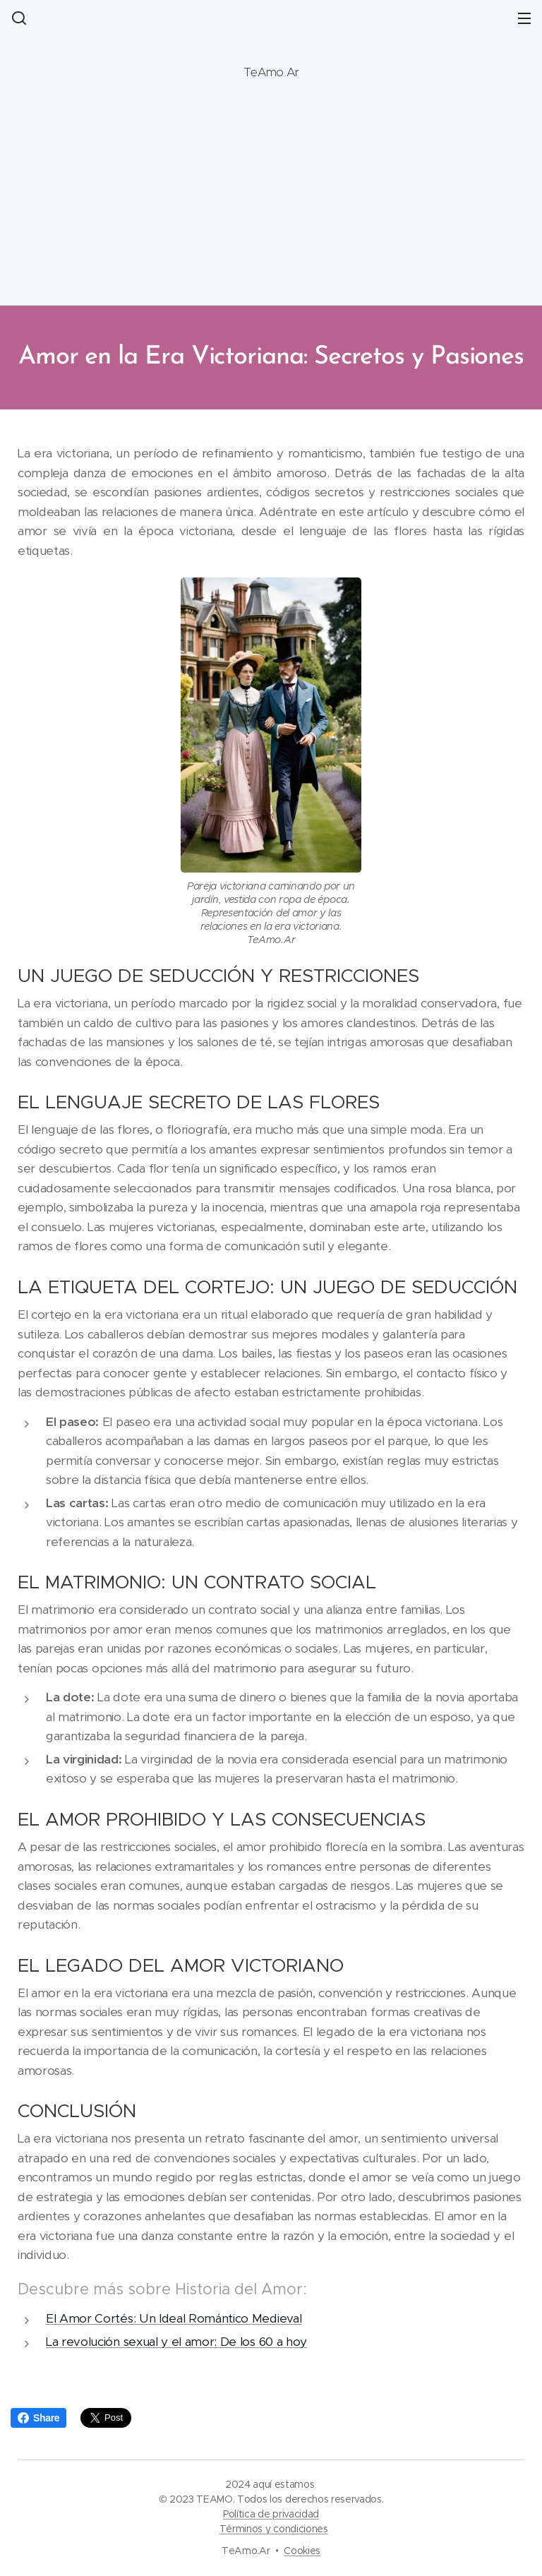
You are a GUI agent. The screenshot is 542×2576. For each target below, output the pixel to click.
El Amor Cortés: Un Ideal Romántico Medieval (173, 2319)
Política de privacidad (271, 2514)
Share (38, 2418)
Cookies (302, 2550)
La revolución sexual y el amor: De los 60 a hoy (176, 2341)
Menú (524, 18)
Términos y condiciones (273, 2528)
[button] (18, 17)
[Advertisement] (271, 200)
